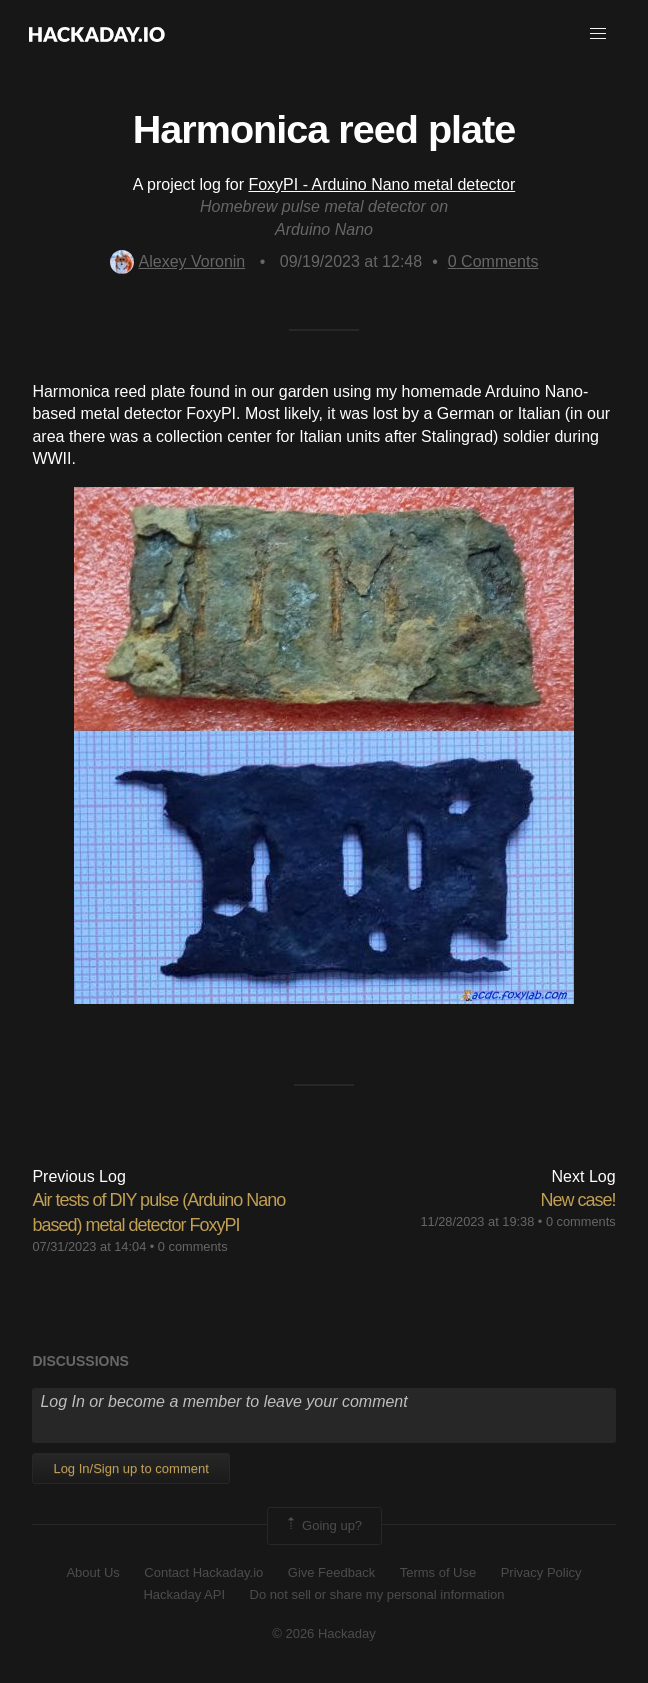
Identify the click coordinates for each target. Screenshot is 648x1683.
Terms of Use (438, 1572)
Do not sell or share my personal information (377, 1594)
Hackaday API (184, 1594)
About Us (92, 1572)
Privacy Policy (541, 1572)
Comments (493, 261)
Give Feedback (331, 1572)
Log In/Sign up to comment (130, 1468)
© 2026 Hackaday (324, 1633)
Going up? (323, 1526)
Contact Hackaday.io (203, 1572)
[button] (598, 34)
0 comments (193, 1246)
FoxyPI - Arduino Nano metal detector (381, 184)
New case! (578, 1200)
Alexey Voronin (178, 261)
